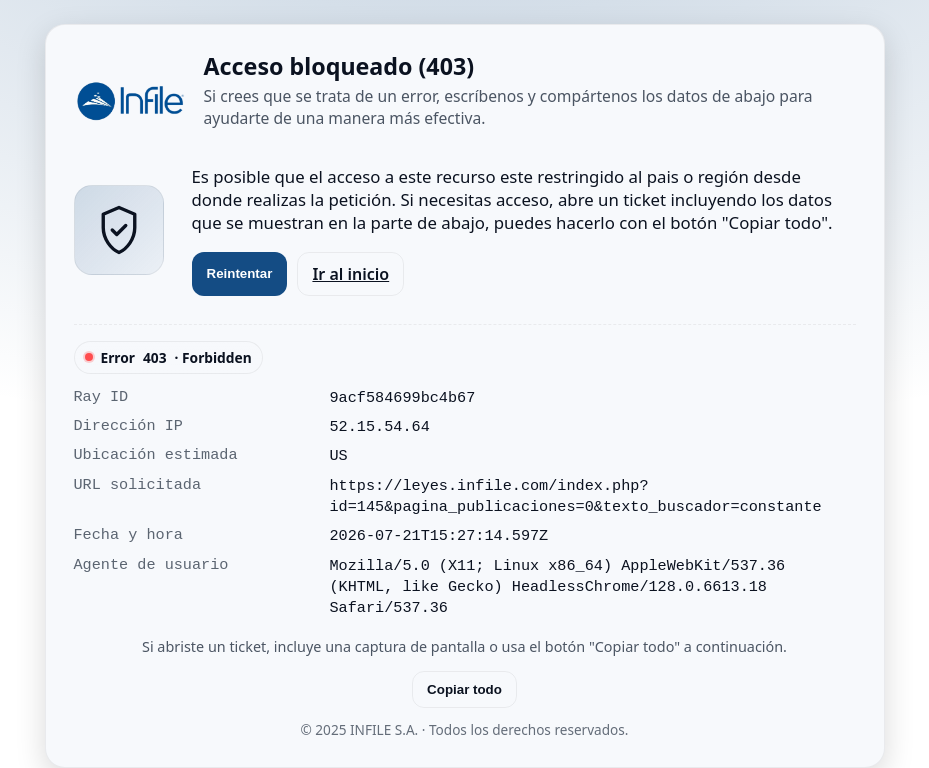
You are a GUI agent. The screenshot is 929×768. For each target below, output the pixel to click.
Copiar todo (464, 689)
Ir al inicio (350, 274)
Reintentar (240, 273)
